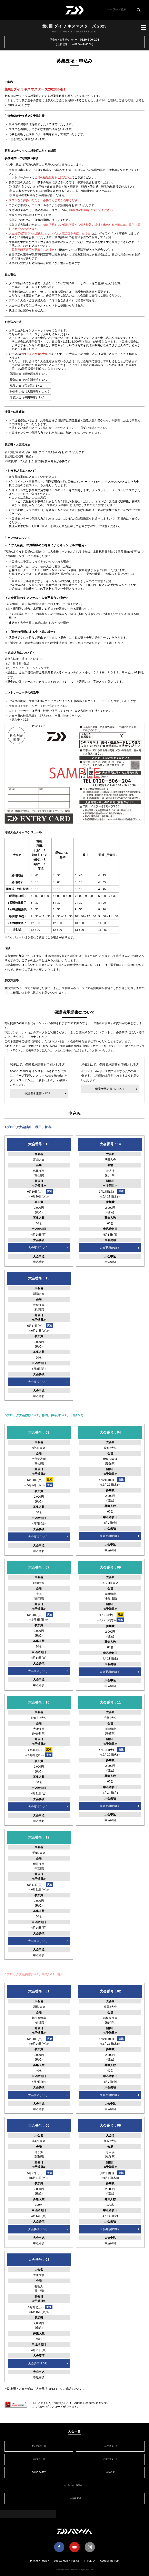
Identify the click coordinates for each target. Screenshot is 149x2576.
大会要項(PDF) (37, 1247)
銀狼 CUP (110, 2472)
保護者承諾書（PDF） (38, 1093)
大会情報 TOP (74, 2498)
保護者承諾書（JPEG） (110, 1088)
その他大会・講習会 (73, 2485)
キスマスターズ (110, 2459)
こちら (13, 295)
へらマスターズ (110, 2446)
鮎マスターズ (39, 2459)
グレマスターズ (39, 2446)
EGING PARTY (39, 2472)
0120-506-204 (89, 39)
